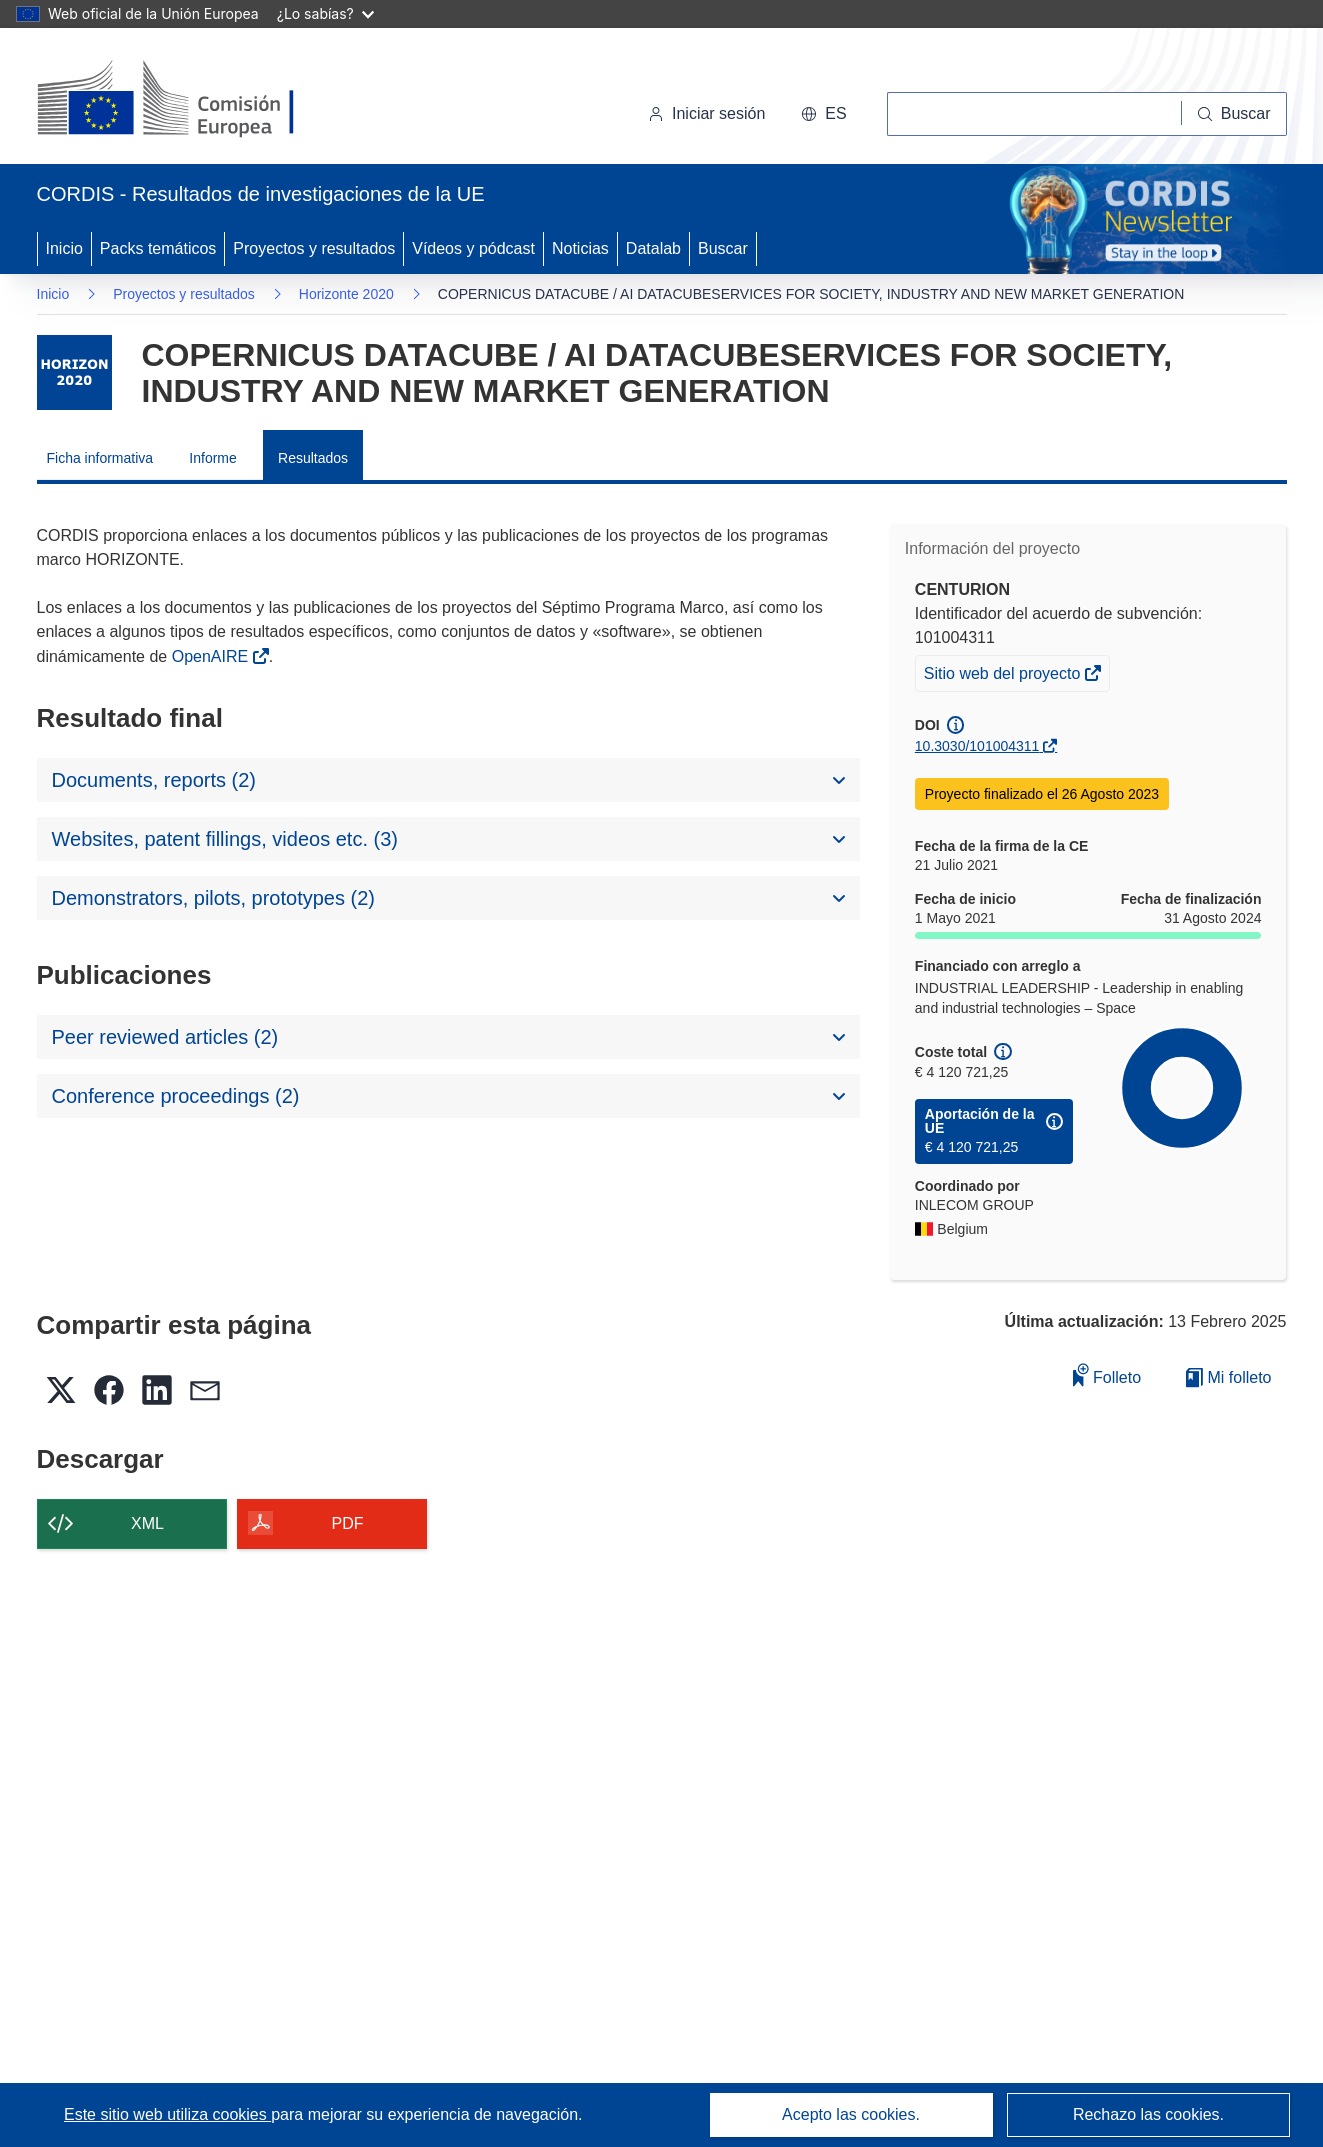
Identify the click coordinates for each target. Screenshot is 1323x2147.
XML (147, 1523)
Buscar (723, 248)
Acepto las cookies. (851, 2114)
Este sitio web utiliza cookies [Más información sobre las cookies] (167, 2114)
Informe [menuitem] (212, 458)
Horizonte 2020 (346, 294)
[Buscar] (1234, 114)
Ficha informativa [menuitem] (100, 458)
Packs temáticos (158, 248)
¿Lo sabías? (325, 13)
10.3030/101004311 (977, 746)
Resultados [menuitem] (313, 458)
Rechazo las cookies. (1148, 2114)
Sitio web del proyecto (1004, 676)
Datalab (653, 248)
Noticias (580, 248)
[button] (823, 114)
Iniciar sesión (706, 113)
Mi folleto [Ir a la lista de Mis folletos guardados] (1228, 1377)
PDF (348, 1523)
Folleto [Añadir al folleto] (1107, 1374)
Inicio (64, 248)
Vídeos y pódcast (473, 248)
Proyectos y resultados (314, 248)
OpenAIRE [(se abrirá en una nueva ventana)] (212, 656)
